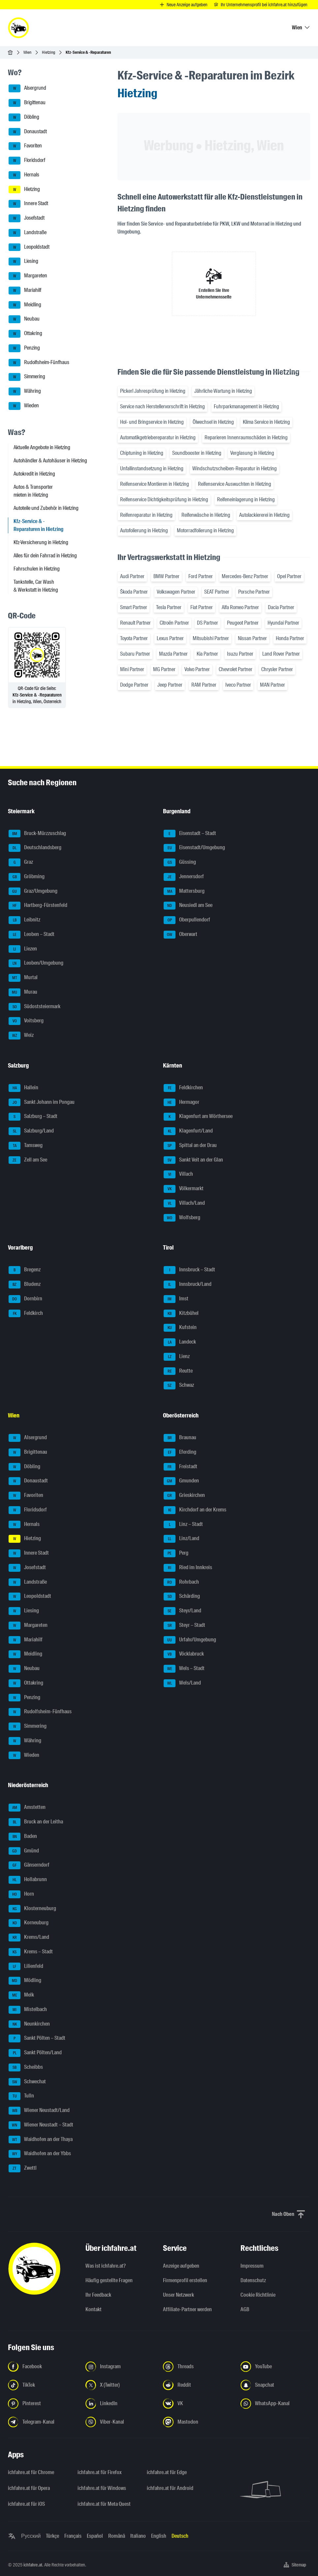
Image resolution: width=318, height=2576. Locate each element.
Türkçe (52, 2535)
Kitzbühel (181, 1314)
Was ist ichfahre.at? (105, 2265)
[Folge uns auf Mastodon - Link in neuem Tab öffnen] (198, 2422)
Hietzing (48, 52)
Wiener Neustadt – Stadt (41, 2125)
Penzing (24, 348)
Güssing (180, 862)
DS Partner (207, 622)
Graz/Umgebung (33, 891)
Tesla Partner (168, 607)
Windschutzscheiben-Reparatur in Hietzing (234, 468)
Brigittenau (27, 103)
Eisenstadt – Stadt (190, 834)
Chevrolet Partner (235, 669)
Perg (176, 1553)
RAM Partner (203, 684)
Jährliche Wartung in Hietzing (223, 391)
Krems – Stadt (31, 1952)
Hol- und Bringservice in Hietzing (152, 422)
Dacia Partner (281, 607)
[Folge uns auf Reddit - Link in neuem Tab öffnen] (198, 2385)
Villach (178, 1174)
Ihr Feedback (98, 2294)
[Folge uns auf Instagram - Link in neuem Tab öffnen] (120, 2366)
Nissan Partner (252, 638)
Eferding (180, 1452)
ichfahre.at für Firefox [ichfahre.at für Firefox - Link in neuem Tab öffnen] (100, 2472)
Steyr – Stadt (184, 1625)
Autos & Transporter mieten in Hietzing (33, 490)
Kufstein (180, 1328)
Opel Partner (289, 576)
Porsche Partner (254, 591)
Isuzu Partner (240, 653)
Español (95, 2535)
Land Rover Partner (281, 653)
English (158, 2535)
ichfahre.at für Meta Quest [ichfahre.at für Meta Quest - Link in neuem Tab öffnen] (104, 2503)
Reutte (178, 1371)
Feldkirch (26, 1314)
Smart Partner (133, 607)
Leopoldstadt (29, 247)
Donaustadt (28, 132)
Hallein (23, 1088)
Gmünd (24, 1851)
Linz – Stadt (183, 1525)
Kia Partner (207, 653)
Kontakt (93, 2309)
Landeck (180, 1342)
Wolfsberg (182, 1218)
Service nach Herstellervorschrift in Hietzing (162, 406)
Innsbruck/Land (187, 1284)
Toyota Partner (134, 638)
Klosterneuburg (32, 1909)
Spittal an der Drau (190, 1146)
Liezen (23, 949)
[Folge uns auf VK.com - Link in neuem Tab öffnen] (198, 2403)
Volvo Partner (197, 669)
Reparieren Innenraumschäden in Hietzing (246, 437)
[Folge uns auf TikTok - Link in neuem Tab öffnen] (43, 2385)
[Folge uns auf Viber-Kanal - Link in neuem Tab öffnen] (120, 2422)
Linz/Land (181, 1539)
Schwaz (179, 1385)
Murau (23, 992)
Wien (27, 52)
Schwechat (27, 2082)
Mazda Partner (173, 653)
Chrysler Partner (277, 669)
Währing (25, 391)
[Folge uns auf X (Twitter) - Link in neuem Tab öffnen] (120, 2385)
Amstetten (27, 1808)
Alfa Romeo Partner (240, 607)
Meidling (25, 305)
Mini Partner (132, 669)
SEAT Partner (216, 591)
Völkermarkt (184, 1189)
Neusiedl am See (188, 906)
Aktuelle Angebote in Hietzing (42, 447)
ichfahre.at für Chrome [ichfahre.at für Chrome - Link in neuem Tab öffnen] (31, 2472)
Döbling (24, 117)
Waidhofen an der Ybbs (40, 2154)
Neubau (24, 319)
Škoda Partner (134, 591)
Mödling (25, 1981)
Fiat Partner (201, 607)
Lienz (177, 1357)
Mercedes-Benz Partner (245, 576)
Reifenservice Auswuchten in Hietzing (234, 484)
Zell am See (28, 1160)
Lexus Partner (170, 638)
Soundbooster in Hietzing (196, 453)
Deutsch (180, 2535)
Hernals (24, 175)
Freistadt (180, 1467)
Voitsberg (26, 1021)
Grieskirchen (184, 1496)
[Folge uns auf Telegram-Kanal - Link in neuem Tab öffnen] (43, 2422)
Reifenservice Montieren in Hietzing (154, 484)
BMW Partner (166, 576)
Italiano (138, 2535)
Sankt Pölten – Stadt (37, 2038)
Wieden (24, 406)
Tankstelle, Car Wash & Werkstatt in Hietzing (36, 585)
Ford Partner (200, 576)
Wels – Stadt (184, 1669)
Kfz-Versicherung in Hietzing (41, 542)
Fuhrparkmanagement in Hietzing (246, 406)
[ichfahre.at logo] (18, 27)
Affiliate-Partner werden (187, 2309)
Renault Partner (135, 622)
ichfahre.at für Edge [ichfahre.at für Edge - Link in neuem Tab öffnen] (167, 2472)
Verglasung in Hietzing (252, 453)
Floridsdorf (27, 161)
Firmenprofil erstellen (185, 2280)
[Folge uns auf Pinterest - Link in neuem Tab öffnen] (43, 2403)
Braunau (180, 1438)
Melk (21, 1995)
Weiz (21, 1036)
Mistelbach (28, 2010)
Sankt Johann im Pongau (42, 1102)
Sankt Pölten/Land (35, 2053)
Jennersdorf (184, 877)
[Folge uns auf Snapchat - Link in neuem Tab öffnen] (275, 2385)
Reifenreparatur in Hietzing (146, 515)
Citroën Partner (174, 622)
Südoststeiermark (34, 1007)
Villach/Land (184, 1203)
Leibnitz (24, 920)
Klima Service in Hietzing (266, 422)
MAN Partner (272, 684)
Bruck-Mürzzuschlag (37, 834)
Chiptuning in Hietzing (141, 453)
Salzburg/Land (31, 1131)
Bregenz (25, 1270)
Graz (21, 862)
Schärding (182, 1596)
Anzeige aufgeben (181, 2265)
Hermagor (181, 1102)
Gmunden (181, 1481)
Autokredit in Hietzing (34, 473)
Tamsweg (26, 1146)
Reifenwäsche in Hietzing (205, 515)
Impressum (252, 2265)
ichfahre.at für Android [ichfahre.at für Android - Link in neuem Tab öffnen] (170, 2488)
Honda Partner (290, 638)
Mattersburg (184, 891)
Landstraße (28, 233)
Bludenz (25, 1284)
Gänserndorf (29, 1865)
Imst (176, 1299)
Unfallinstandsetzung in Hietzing (151, 468)
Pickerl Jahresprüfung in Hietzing (152, 391)
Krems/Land (29, 1937)
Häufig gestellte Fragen (109, 2280)
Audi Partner (132, 576)
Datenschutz (253, 2280)
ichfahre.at (32, 2565)
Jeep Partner (169, 684)
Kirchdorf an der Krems (195, 1510)
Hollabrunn (28, 1880)
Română (116, 2535)
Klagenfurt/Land (188, 1131)
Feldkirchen (183, 1088)
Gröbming (27, 877)
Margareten (28, 276)
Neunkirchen (29, 2024)
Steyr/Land (182, 1611)
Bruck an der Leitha (36, 1822)
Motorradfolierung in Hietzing (205, 530)
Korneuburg (28, 1923)
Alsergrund (27, 88)
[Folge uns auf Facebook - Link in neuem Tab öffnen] (43, 2366)
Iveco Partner (238, 684)
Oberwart (180, 935)
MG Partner (164, 669)
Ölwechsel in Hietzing (213, 422)
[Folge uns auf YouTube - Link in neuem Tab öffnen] (275, 2366)
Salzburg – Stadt (33, 1117)
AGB (244, 2309)
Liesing (23, 261)
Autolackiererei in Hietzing (264, 515)
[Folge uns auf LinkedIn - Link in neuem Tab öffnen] (120, 2403)
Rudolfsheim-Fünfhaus (39, 363)
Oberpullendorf (187, 920)
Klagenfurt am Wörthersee (198, 1117)
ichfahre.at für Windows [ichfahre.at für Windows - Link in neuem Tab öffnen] (102, 2488)
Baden (23, 1837)
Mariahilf (25, 291)
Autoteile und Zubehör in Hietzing (46, 508)
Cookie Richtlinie (257, 2294)
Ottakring (25, 334)
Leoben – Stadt (31, 935)
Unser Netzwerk (178, 2294)
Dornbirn (25, 1299)
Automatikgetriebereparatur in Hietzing (158, 437)
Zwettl (23, 2168)
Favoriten (25, 146)
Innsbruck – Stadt (189, 1270)
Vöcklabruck (184, 1654)
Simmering (27, 377)
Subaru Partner (135, 653)
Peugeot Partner (243, 622)
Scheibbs (26, 2067)
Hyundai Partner (283, 622)
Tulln (21, 2096)
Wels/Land (182, 1683)
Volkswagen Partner (176, 591)
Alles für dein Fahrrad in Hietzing (45, 555)
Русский (31, 2535)
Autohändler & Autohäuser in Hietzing (50, 460)
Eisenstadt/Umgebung (194, 848)
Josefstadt (27, 218)
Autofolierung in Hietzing (144, 530)
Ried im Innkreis (188, 1568)
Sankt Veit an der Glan (193, 1160)
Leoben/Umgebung (36, 963)
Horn (21, 1894)
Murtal (23, 978)
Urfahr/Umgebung (190, 1640)
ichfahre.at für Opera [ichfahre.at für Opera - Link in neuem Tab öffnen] (29, 2488)
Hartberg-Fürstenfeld (38, 906)
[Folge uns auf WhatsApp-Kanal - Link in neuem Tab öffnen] (275, 2403)
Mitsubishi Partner (211, 638)
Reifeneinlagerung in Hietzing (246, 499)
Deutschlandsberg (35, 848)
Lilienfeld (26, 1967)
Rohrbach (181, 1582)
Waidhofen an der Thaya (41, 2140)
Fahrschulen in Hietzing (37, 568)
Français (72, 2535)
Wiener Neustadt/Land (39, 2111)
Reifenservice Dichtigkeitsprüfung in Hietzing (164, 499)
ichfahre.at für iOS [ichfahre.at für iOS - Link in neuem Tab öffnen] (26, 2503)
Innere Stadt (28, 204)
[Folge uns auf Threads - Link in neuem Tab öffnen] (198, 2366)
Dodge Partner (134, 684)
